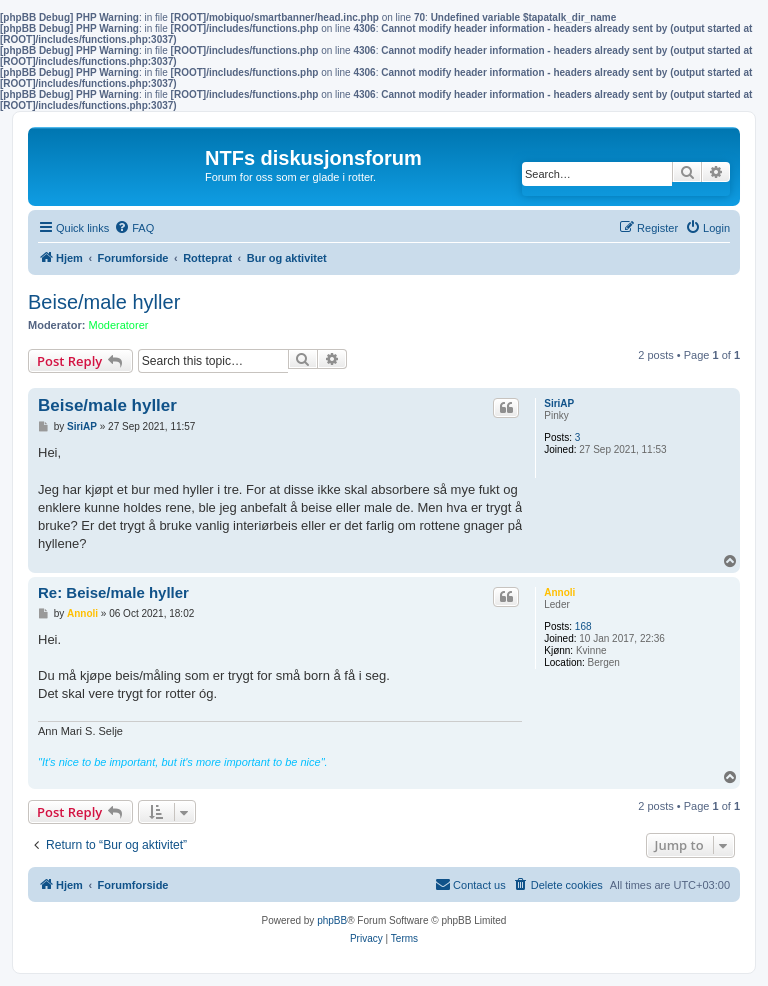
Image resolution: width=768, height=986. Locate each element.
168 (583, 626)
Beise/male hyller (104, 302)
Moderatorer (119, 325)
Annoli (559, 592)
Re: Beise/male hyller (113, 592)
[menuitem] (134, 228)
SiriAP (559, 403)
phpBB (332, 920)
